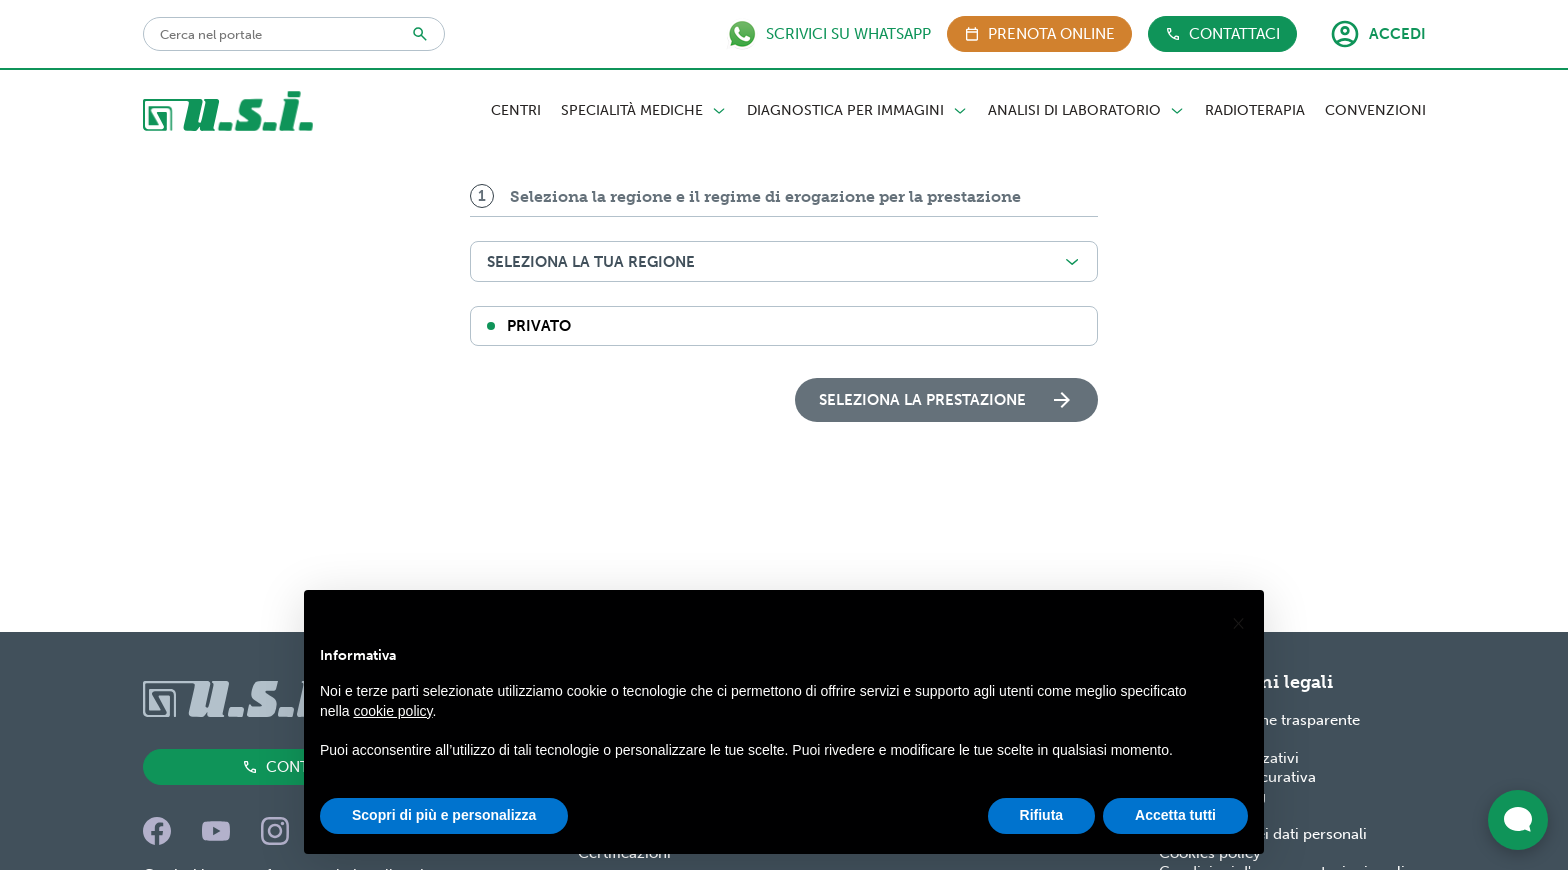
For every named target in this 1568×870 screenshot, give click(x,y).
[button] (1238, 622)
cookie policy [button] (392, 711)
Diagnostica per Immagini (857, 111)
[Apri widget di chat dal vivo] (1518, 820)
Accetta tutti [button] (1175, 815)
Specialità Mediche (644, 111)
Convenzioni (1375, 111)
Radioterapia (1255, 111)
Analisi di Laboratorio (1086, 111)
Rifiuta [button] (1042, 815)
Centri (516, 111)
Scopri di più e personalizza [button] (444, 815)
